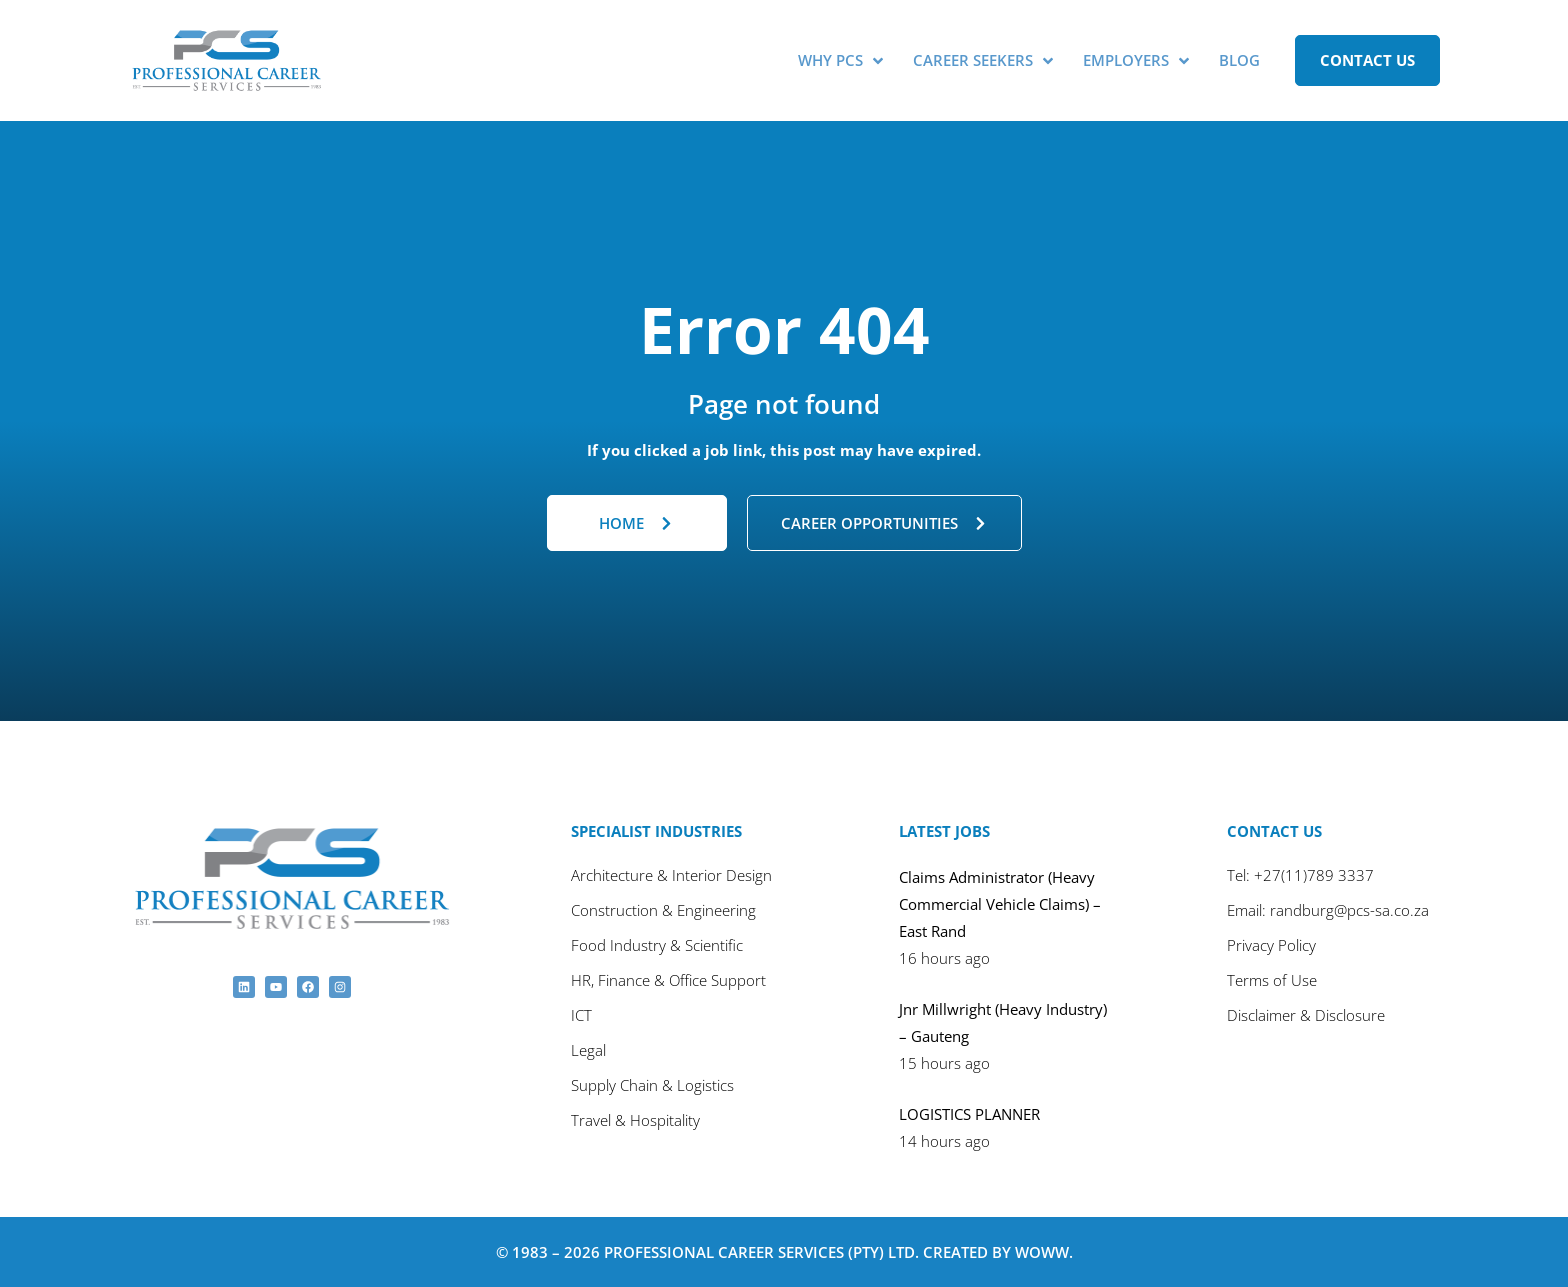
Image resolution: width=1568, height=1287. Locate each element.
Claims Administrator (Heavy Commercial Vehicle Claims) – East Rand (1000, 903)
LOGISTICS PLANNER (969, 1113)
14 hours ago (944, 1140)
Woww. (1044, 1251)
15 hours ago (944, 1062)
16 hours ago (944, 957)
